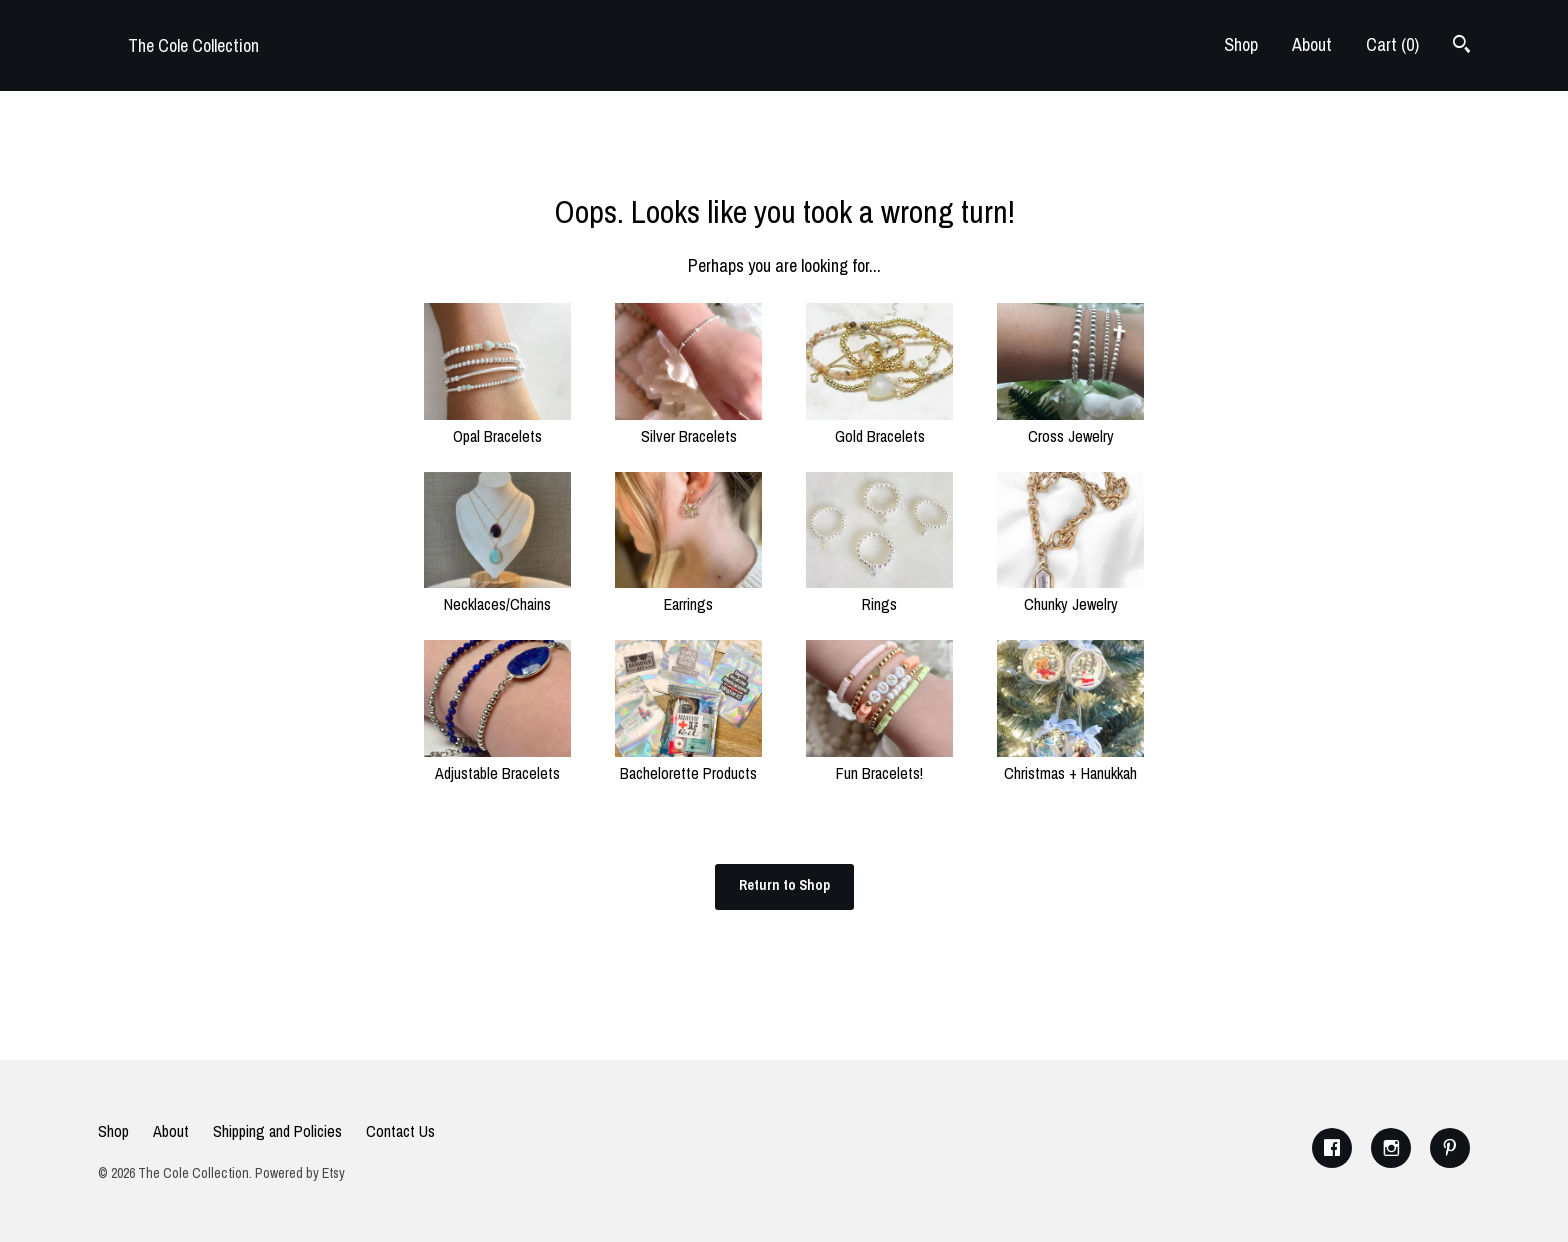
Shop (1241, 44)
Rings (879, 593)
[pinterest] (1450, 1148)
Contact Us (400, 1131)
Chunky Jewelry (1070, 593)
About (1312, 44)
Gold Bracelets (879, 425)
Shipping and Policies (277, 1131)
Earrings (688, 593)
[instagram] (1391, 1148)
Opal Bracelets (497, 425)
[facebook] (1332, 1148)
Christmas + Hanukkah (1070, 762)
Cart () (1392, 44)
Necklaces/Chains (497, 593)
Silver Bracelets (688, 425)
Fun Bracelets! (879, 762)
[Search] (1461, 46)
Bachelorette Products (688, 762)
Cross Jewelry (1070, 425)
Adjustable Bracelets (497, 762)
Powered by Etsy (300, 1173)
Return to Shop (784, 885)
